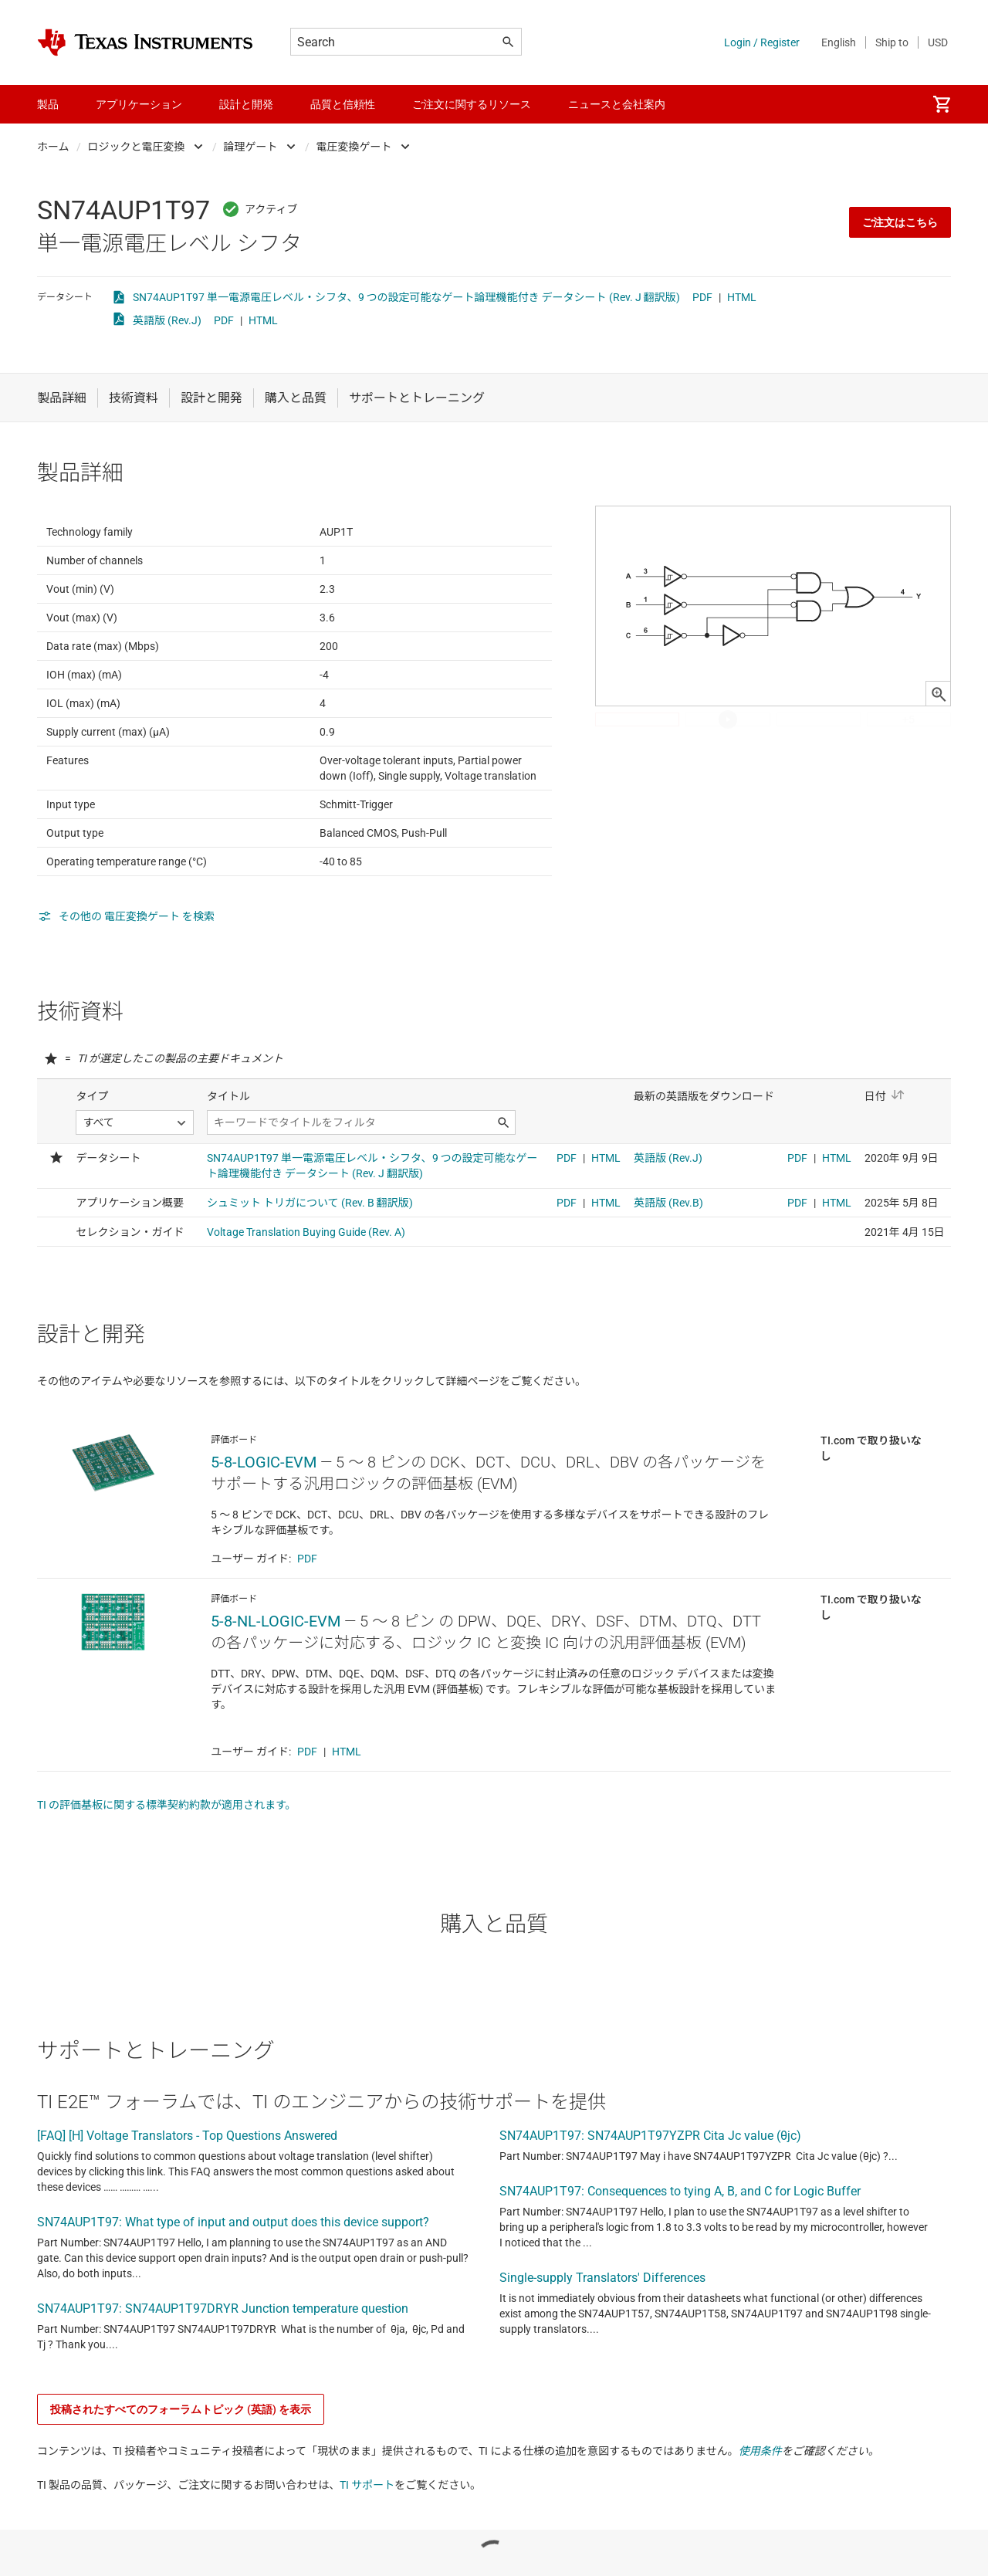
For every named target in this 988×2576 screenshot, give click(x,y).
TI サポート (367, 2560)
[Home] (145, 42)
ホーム (53, 146)
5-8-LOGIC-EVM (263, 1537)
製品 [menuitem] (48, 104)
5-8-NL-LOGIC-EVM (275, 1696)
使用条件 (760, 2526)
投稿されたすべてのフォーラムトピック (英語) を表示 (180, 2485)
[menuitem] (941, 104)
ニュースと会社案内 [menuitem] (616, 104)
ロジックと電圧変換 (136, 146)
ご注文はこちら (900, 222)
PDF (702, 297)
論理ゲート (251, 146)
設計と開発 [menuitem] (246, 104)
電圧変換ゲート (354, 146)
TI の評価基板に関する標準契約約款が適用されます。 (166, 1880)
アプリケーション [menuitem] (139, 104)
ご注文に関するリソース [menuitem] (471, 104)
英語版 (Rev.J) (167, 320)
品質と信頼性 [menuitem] (342, 104)
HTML (741, 297)
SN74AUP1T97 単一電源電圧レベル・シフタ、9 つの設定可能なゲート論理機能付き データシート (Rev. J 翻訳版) (406, 297)
